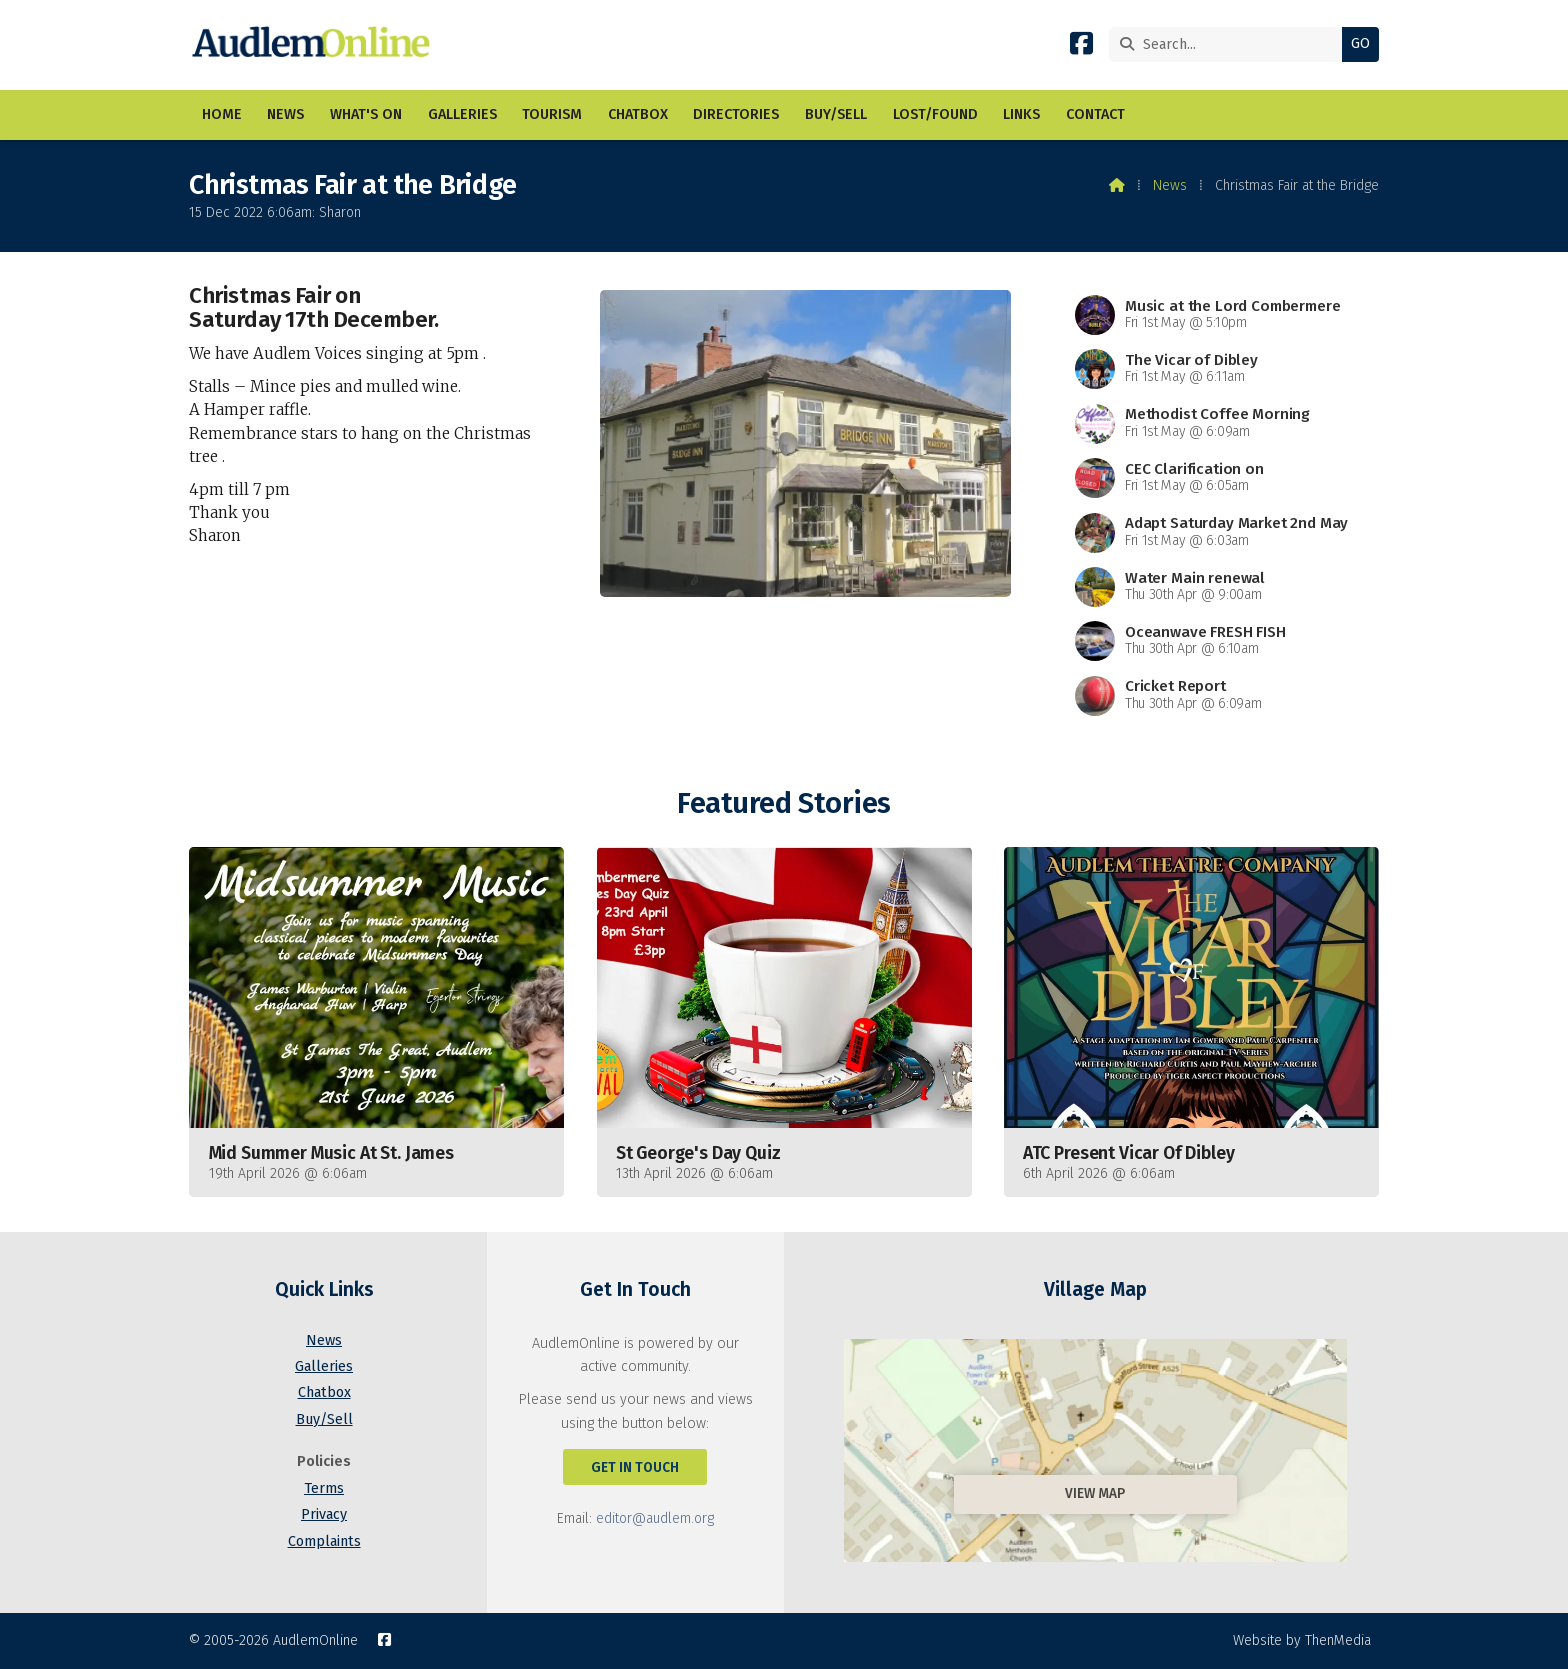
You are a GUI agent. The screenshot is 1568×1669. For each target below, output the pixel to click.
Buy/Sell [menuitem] (836, 114)
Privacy (324, 1514)
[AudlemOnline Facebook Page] (1081, 47)
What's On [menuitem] (366, 114)
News (1170, 185)
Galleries (324, 1366)
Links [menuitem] (1021, 114)
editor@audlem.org (655, 1518)
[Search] (1230, 44)
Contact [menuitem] (1095, 114)
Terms (324, 1488)
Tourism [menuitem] (552, 114)
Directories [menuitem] (736, 114)
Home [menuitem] (222, 114)
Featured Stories (783, 803)
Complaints (324, 1541)
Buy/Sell (324, 1419)
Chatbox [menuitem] (638, 114)
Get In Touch (635, 1467)
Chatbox (324, 1392)
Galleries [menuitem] (462, 114)
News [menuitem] (285, 114)
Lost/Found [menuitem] (935, 114)
